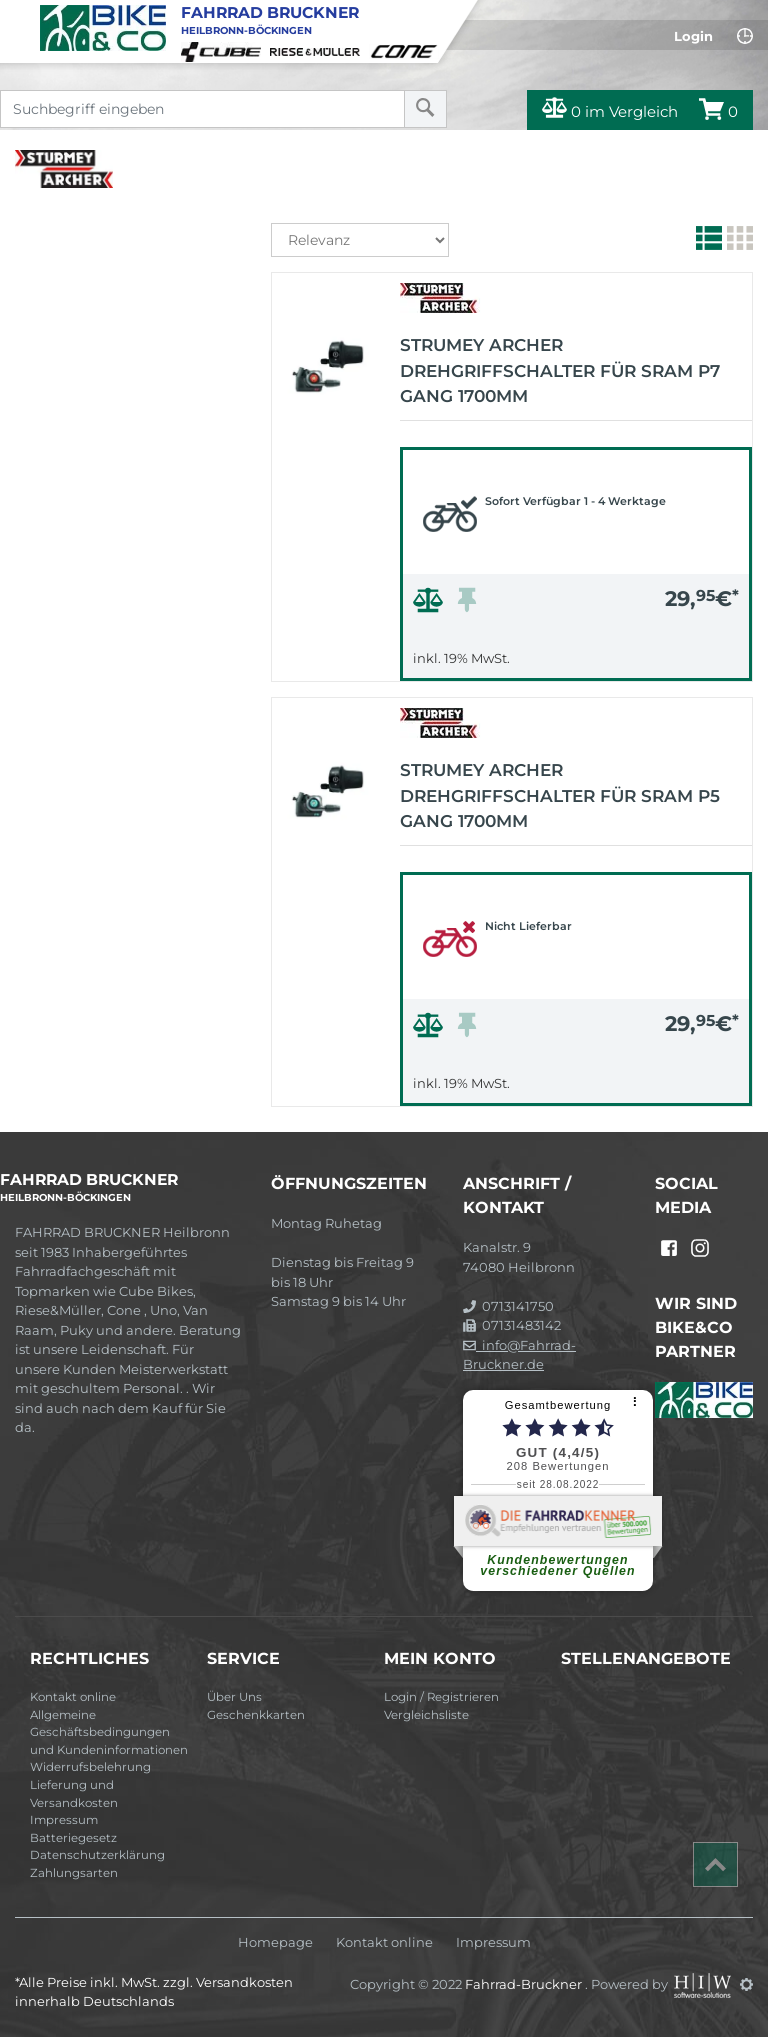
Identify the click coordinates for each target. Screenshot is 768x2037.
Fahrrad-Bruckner (525, 1984)
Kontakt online (73, 1697)
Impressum (64, 1820)
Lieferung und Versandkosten (74, 1794)
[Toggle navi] (17, 16)
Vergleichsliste (426, 1715)
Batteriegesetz (73, 1838)
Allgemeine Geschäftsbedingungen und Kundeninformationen (109, 1732)
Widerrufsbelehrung (90, 1767)
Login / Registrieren (441, 1697)
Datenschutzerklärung (97, 1855)
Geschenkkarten (256, 1715)
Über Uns (234, 1697)
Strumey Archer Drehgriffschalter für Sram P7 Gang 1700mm (560, 370)
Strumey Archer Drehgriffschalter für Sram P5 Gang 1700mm (560, 795)
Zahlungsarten (74, 1873)
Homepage (275, 1942)
